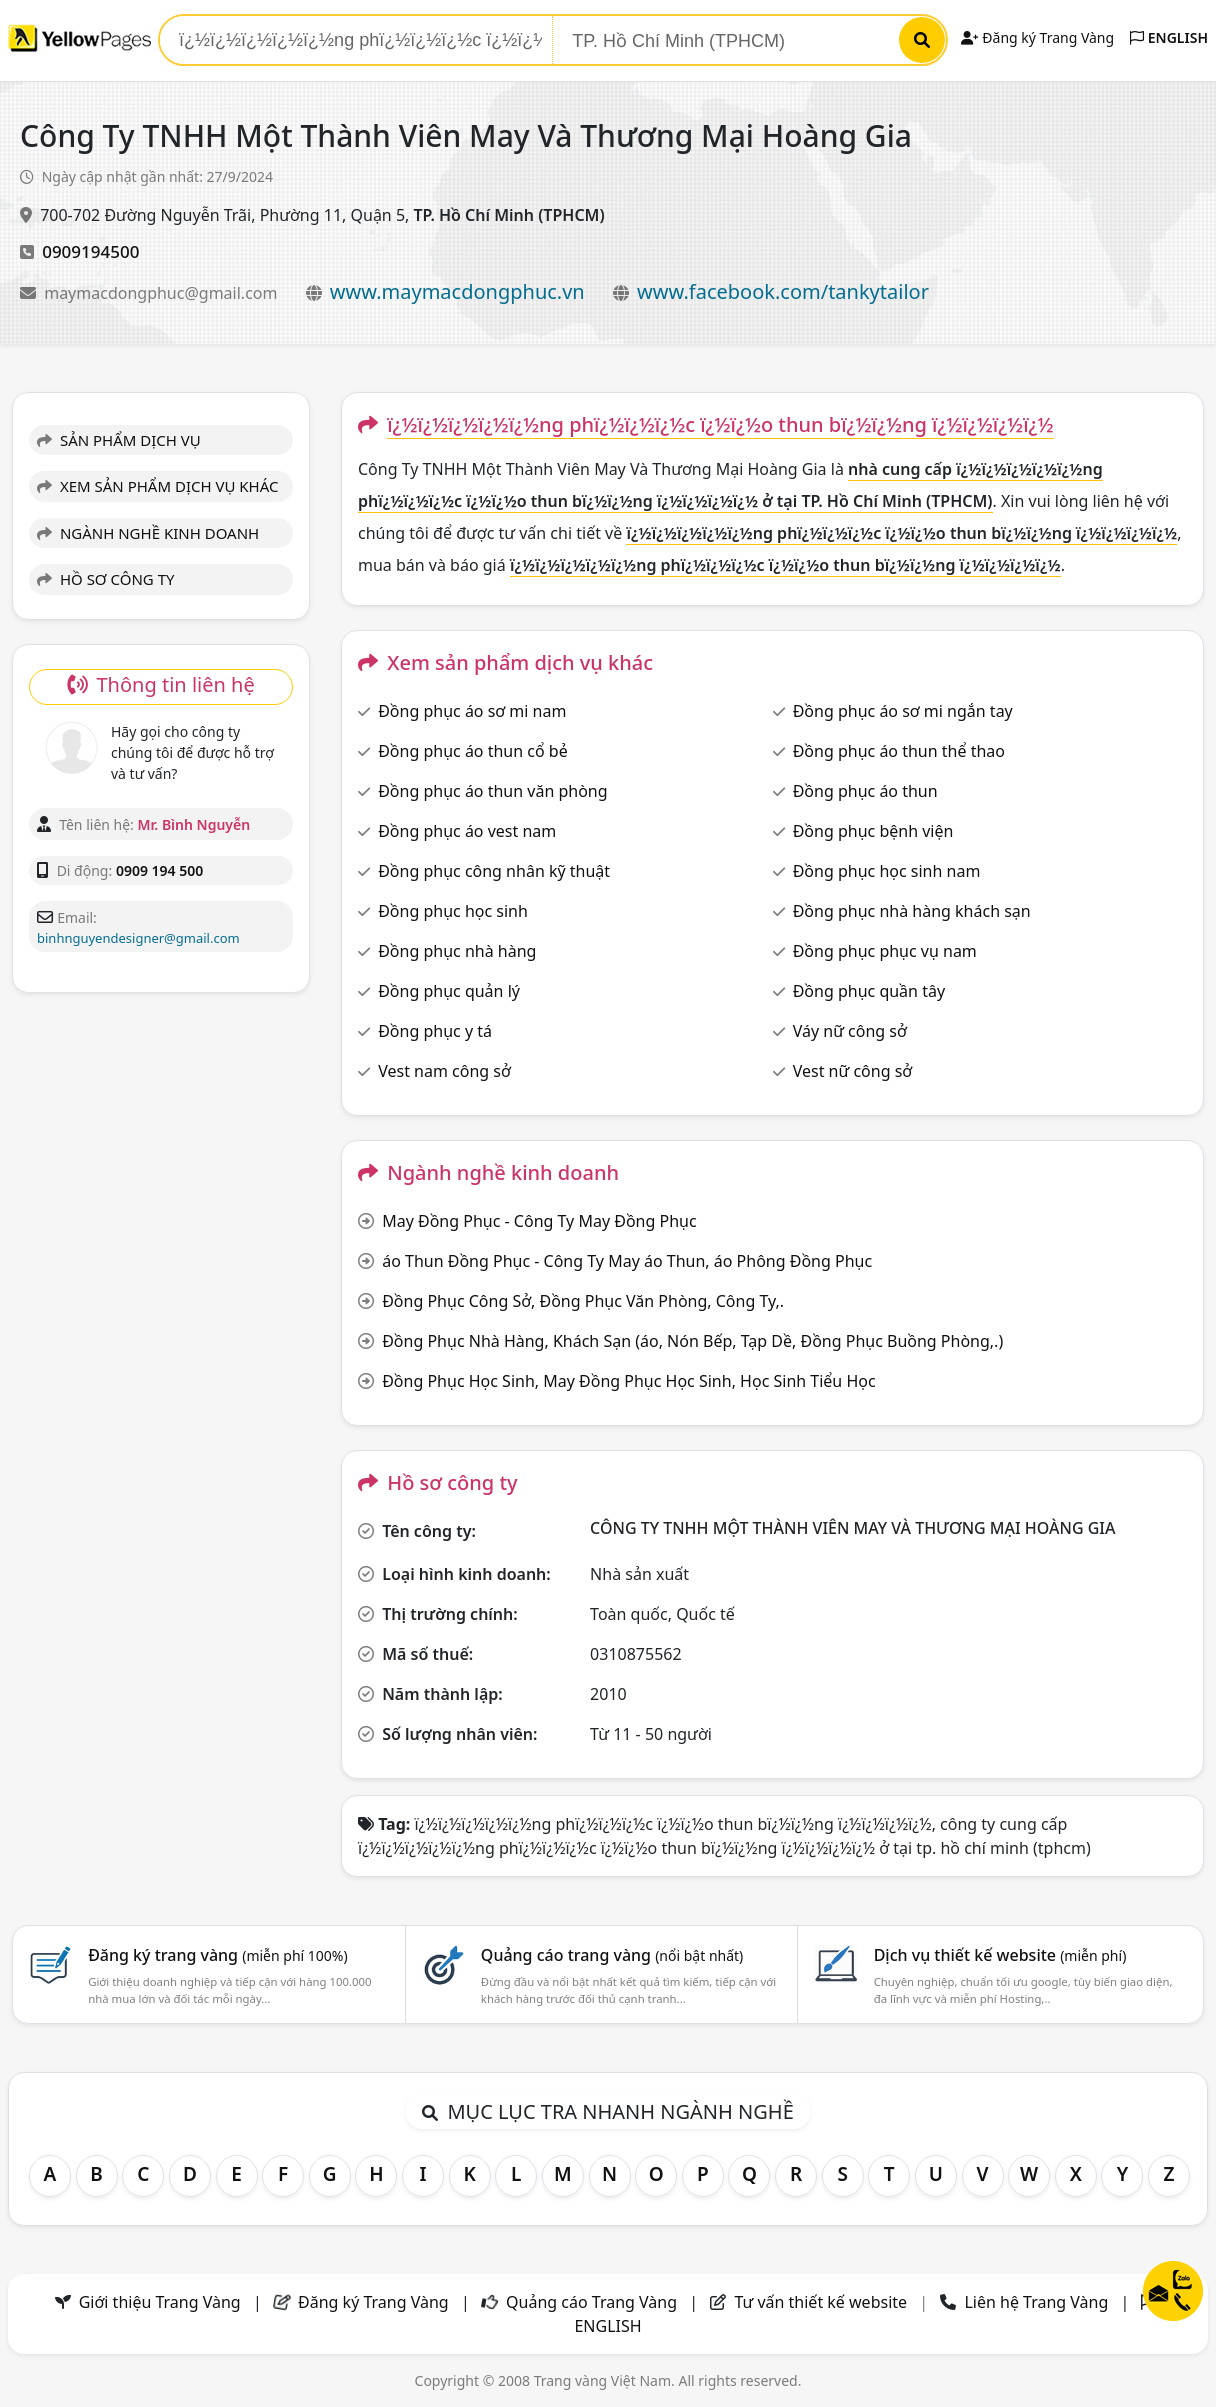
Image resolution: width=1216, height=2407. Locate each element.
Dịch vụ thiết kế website (1000, 1955)
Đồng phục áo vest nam (467, 831)
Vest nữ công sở (853, 1071)
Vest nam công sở (444, 1071)
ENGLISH (1169, 37)
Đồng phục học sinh (453, 911)
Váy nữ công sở (850, 1031)
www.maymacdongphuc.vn (457, 291)
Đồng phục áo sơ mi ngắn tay (903, 711)
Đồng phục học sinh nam (887, 871)
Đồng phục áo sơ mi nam (472, 711)
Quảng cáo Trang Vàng (591, 2302)
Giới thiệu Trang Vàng (160, 2302)
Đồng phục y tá (435, 1031)
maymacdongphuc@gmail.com (162, 293)
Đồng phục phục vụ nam (885, 951)
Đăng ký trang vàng (218, 1955)
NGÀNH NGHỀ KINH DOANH (148, 533)
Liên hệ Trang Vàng (1036, 2302)
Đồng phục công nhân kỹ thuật (494, 871)
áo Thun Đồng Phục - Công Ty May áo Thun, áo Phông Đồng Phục (627, 1261)
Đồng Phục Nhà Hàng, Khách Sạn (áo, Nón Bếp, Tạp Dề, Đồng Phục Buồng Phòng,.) (692, 1341)
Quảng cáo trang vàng (612, 1955)
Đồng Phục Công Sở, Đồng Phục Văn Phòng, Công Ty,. (583, 1301)
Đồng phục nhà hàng (457, 951)
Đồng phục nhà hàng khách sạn (912, 911)
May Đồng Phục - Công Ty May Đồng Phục (539, 1221)
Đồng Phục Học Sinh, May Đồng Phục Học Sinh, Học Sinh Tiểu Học (628, 1381)
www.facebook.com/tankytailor (783, 291)
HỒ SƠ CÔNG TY (105, 579)
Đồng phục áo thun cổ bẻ (473, 751)
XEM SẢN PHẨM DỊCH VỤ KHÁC (158, 486)
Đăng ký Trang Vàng (1037, 37)
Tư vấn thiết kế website (822, 2302)
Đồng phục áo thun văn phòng (492, 791)
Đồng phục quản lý (449, 991)
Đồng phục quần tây (869, 991)
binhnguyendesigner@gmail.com (138, 938)
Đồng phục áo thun (865, 791)
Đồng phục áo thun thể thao (899, 751)
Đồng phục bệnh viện (873, 831)
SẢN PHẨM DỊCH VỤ (119, 440)
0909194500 (90, 251)
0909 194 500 (159, 870)
